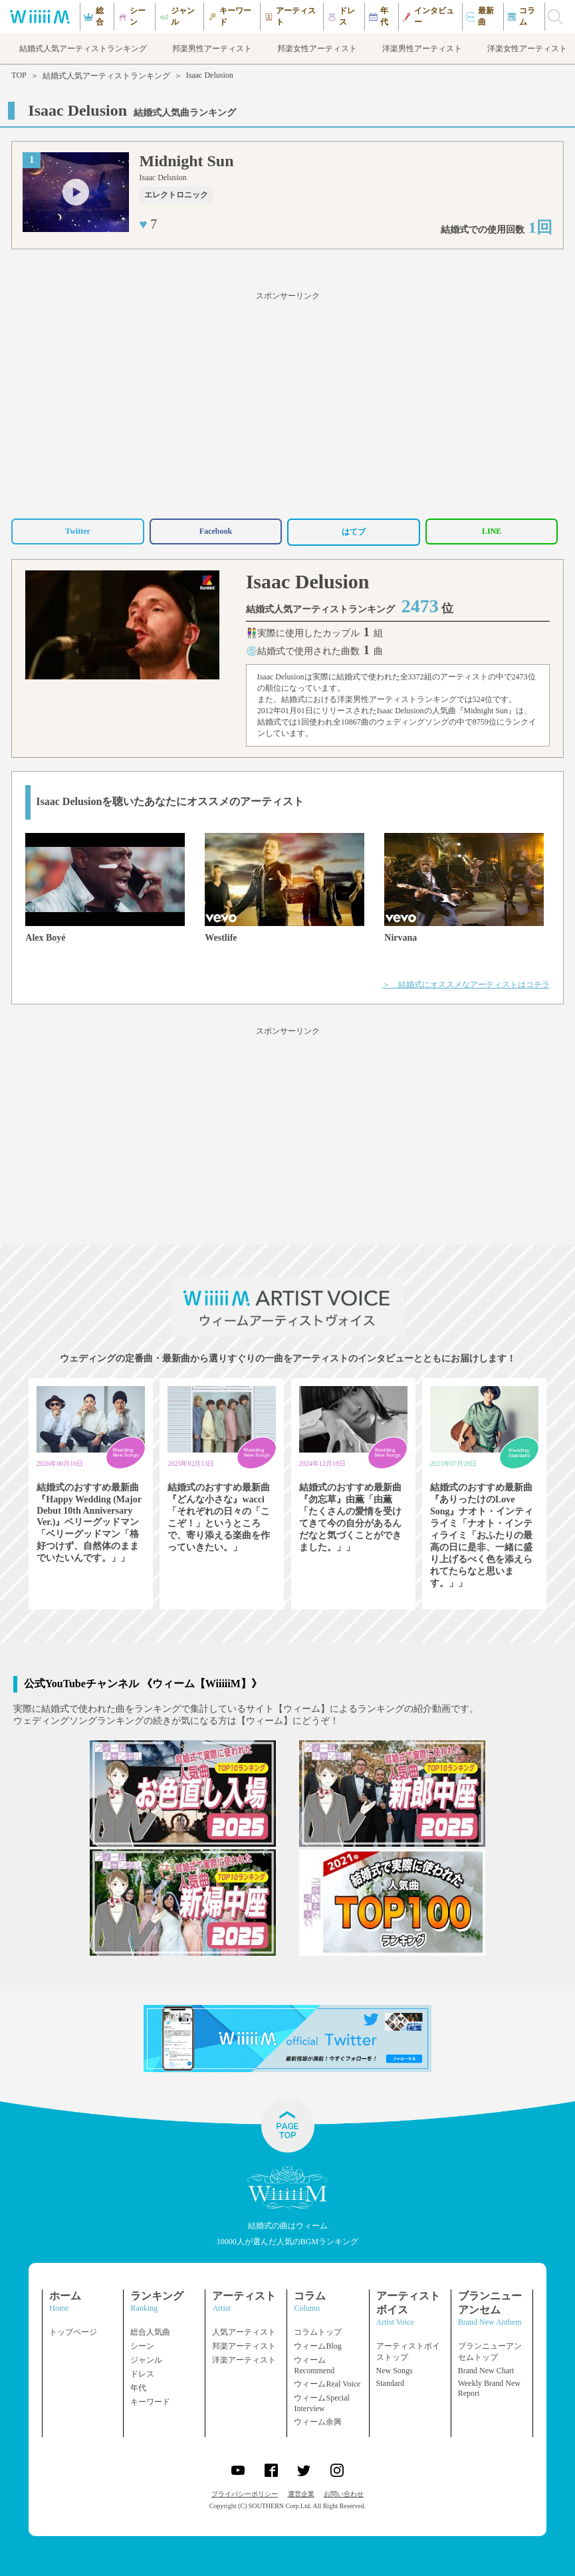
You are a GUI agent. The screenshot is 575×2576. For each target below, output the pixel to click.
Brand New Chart (486, 2370)
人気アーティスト (244, 2332)
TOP (18, 75)
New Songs (394, 2370)
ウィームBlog (317, 2346)
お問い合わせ (344, 2494)
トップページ (73, 2332)
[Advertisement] (287, 403)
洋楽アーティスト (244, 2360)
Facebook (215, 531)
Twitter (77, 531)
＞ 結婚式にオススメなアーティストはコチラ (466, 984)
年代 (138, 2388)
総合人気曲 (150, 2332)
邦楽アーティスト (244, 2346)
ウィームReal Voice (327, 2384)
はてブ (354, 531)
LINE (491, 531)
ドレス (142, 2374)
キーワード (150, 2401)
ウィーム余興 (318, 2421)
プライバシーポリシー (244, 2494)
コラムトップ (318, 2332)
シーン (142, 2346)
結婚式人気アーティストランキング (106, 75)
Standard (390, 2383)
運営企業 (301, 2494)
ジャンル (146, 2360)
